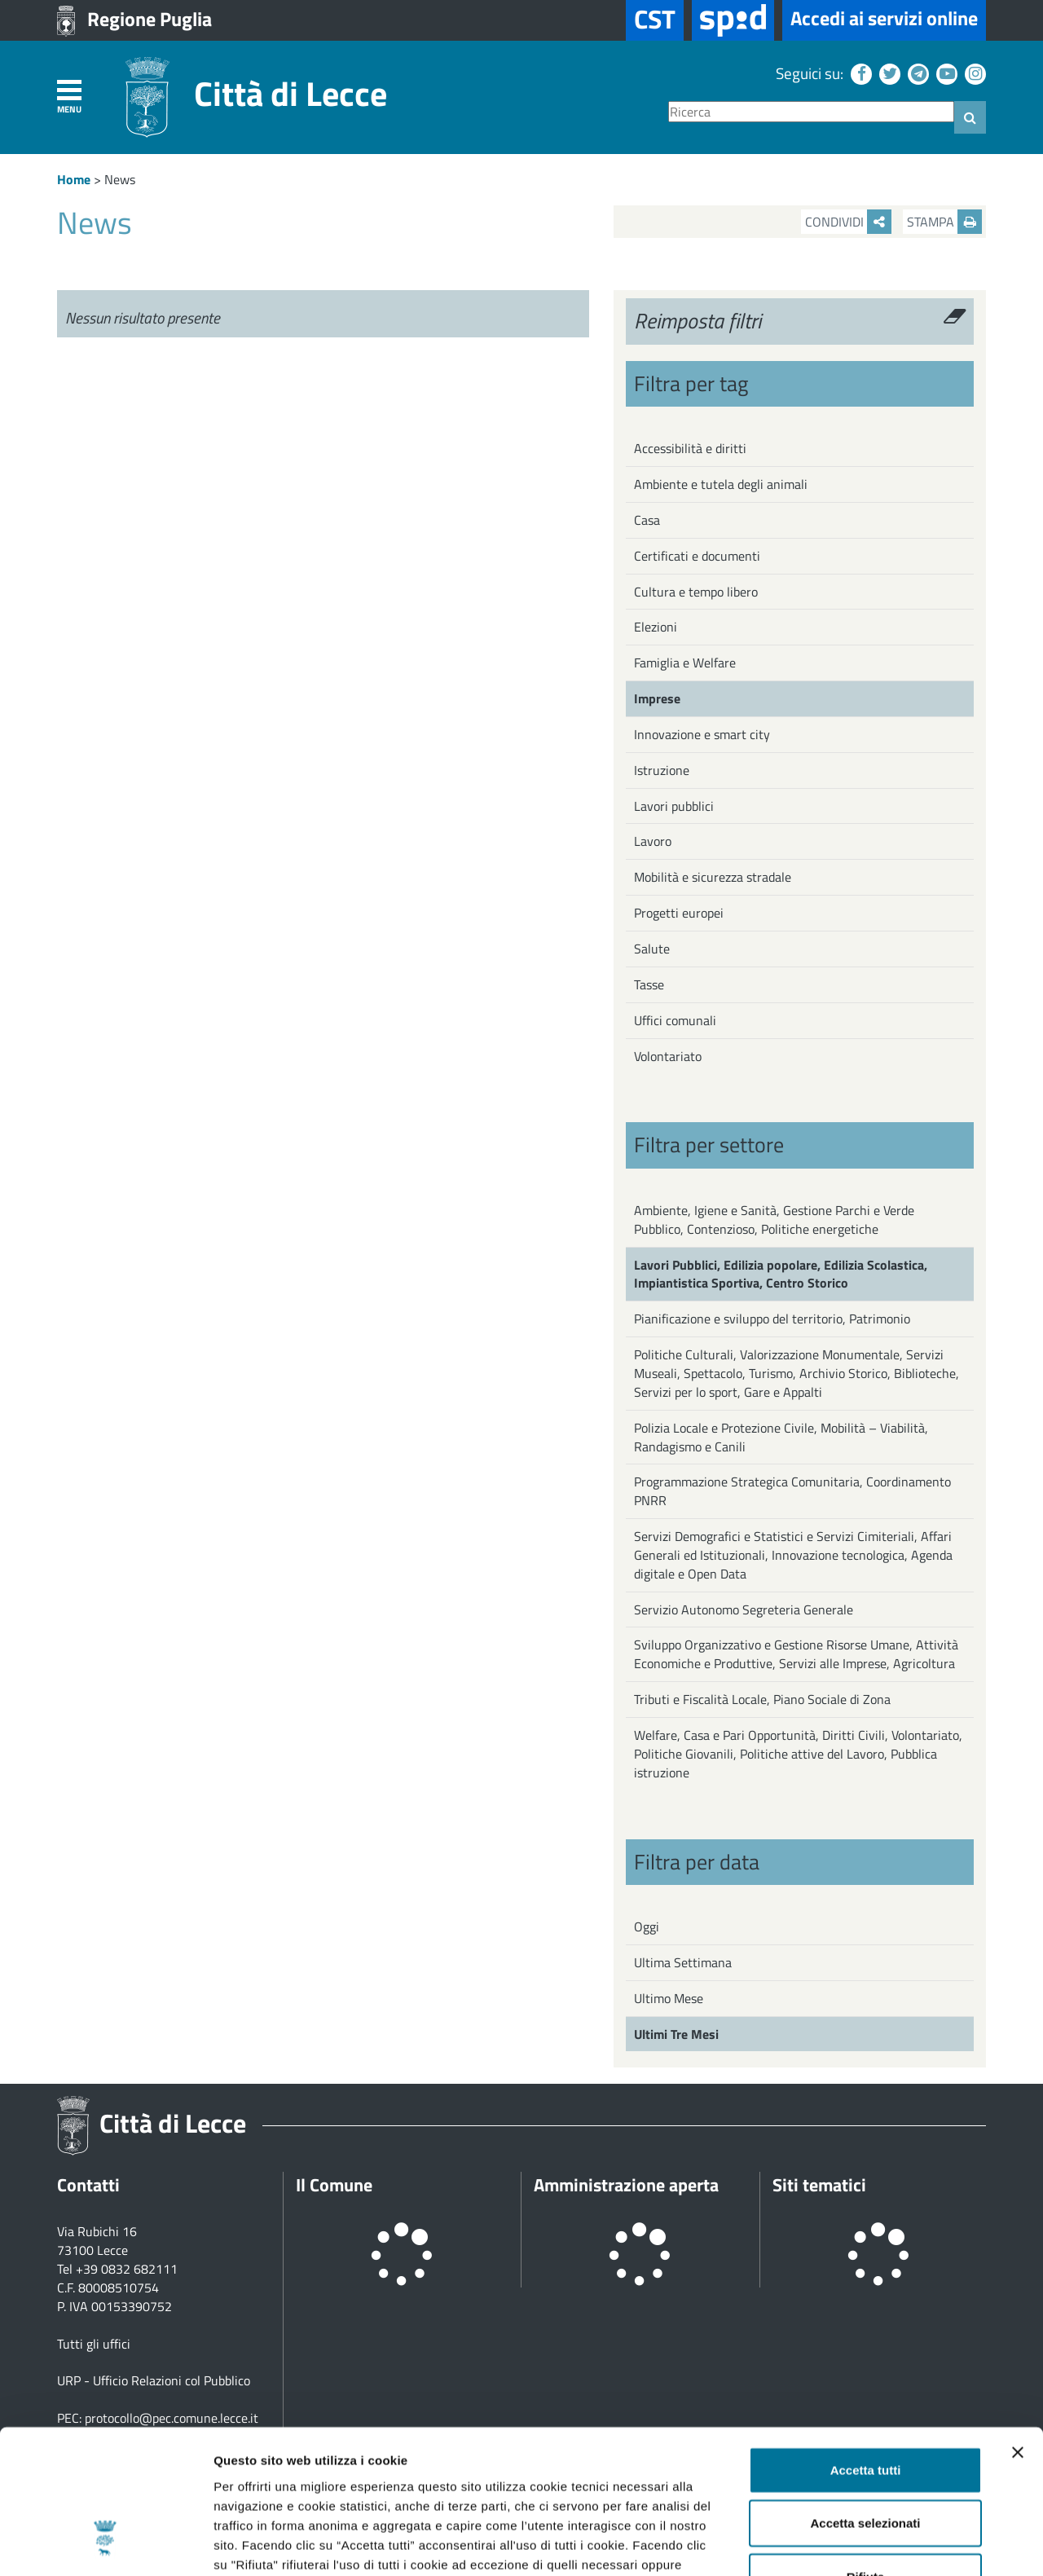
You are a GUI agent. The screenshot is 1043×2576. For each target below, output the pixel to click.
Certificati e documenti (697, 556)
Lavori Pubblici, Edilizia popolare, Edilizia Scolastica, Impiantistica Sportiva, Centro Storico (780, 1274)
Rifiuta (866, 2451)
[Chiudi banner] (1017, 2326)
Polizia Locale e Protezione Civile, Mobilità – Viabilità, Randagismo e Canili (781, 1437)
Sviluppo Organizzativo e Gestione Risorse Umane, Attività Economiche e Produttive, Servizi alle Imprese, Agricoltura (796, 1654)
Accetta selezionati (865, 2398)
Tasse (649, 984)
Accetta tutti (865, 2344)
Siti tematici (819, 2185)
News (119, 179)
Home (73, 179)
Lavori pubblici (674, 806)
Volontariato (668, 1056)
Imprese (657, 698)
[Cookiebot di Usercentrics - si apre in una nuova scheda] (105, 2544)
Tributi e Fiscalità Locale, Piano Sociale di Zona (762, 1699)
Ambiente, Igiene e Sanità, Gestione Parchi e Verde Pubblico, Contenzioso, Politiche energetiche (774, 1219)
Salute (652, 948)
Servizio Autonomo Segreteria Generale (743, 1609)
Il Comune (334, 2185)
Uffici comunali (675, 1020)
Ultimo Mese (668, 1998)
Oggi (646, 1926)
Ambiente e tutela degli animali (721, 484)
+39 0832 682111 (127, 2269)
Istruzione (661, 770)
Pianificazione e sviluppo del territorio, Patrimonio (772, 1318)
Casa (647, 520)
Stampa (944, 221)
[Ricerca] (811, 112)
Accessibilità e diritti (690, 448)
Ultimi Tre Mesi (676, 2034)
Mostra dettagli (857, 2544)
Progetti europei (679, 913)
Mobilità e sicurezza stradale (712, 877)
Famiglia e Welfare (685, 662)
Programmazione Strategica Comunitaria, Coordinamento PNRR (792, 1491)
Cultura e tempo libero (696, 591)
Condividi (848, 221)
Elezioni (655, 626)
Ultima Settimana (683, 1962)
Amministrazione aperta (626, 2185)
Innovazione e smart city (702, 734)
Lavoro (652, 841)
